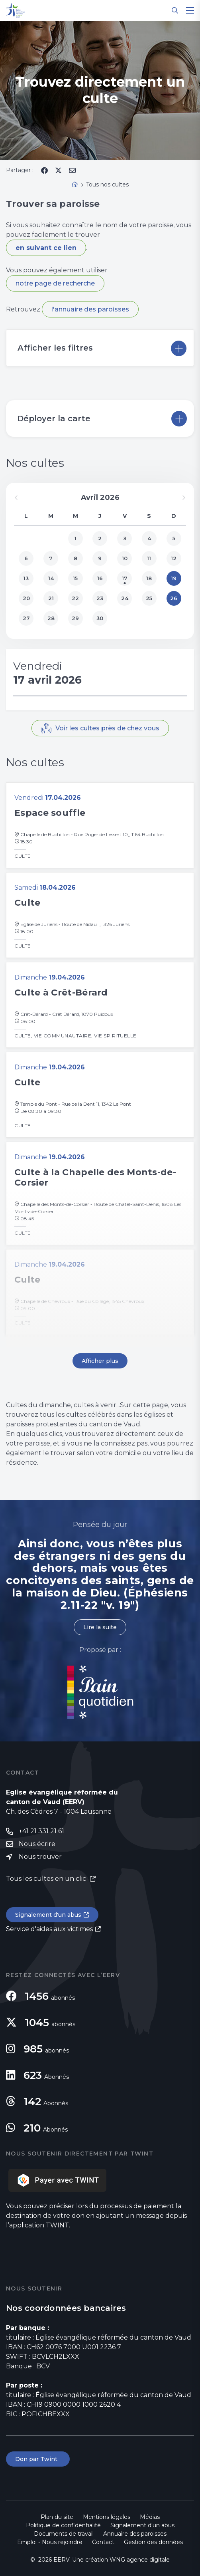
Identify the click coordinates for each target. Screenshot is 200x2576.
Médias (150, 2516)
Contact (103, 2542)
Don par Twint (38, 2459)
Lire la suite (100, 1627)
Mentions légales (106, 2516)
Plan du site (57, 2516)
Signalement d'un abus (48, 1914)
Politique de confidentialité (63, 2525)
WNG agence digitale (140, 2559)
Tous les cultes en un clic (47, 1878)
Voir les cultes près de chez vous (107, 728)
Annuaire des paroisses (135, 2533)
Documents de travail (64, 2533)
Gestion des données (153, 2542)
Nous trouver (40, 1856)
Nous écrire (37, 1844)
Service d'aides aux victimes (49, 1929)
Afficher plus (100, 1360)
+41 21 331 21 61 (41, 1831)
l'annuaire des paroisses (90, 309)
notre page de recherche (55, 283)
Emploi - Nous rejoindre (49, 2542)
